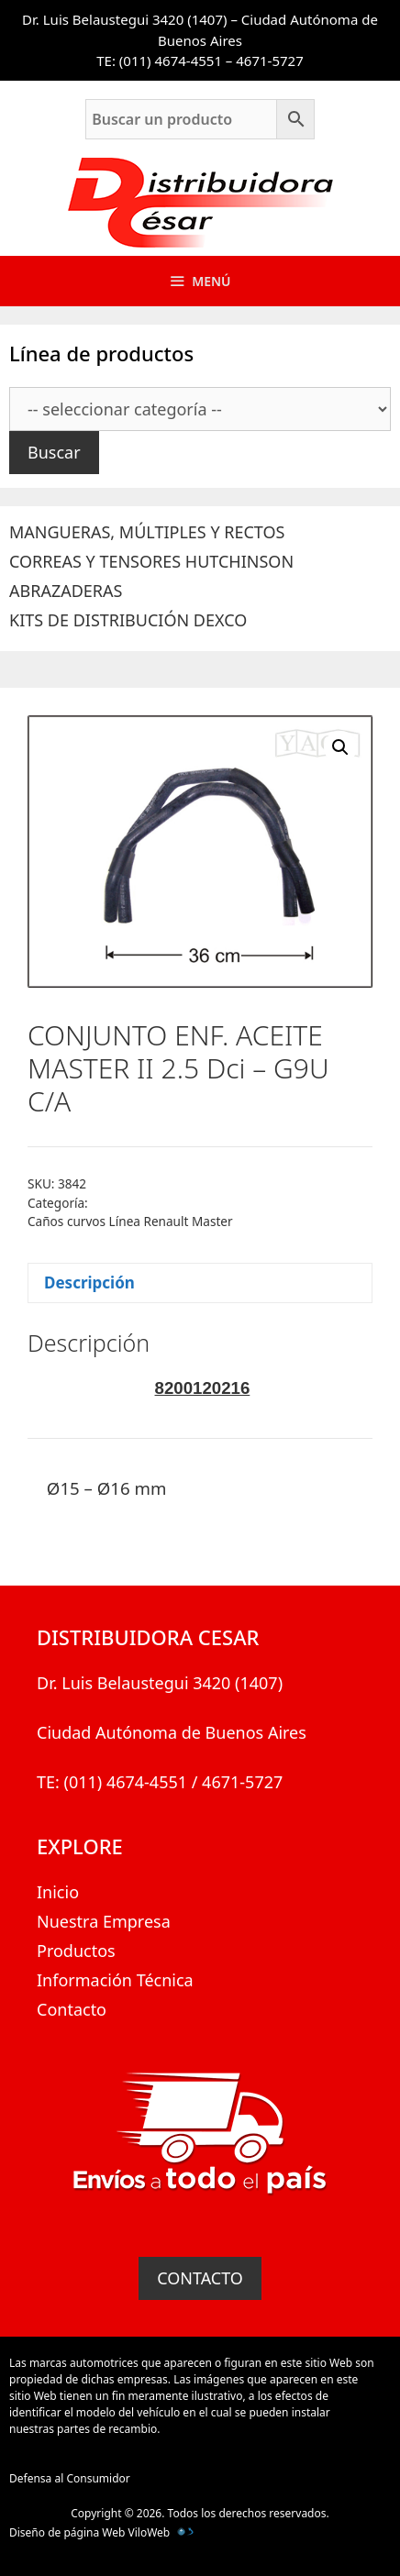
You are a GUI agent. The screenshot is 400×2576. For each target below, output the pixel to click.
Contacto (71, 2009)
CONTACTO (200, 2278)
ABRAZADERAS (65, 591)
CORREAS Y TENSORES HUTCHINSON (151, 561)
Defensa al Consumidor (69, 2478)
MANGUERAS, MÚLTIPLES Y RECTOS (146, 532)
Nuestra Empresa (104, 1921)
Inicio (58, 1892)
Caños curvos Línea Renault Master (130, 1221)
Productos (76, 1951)
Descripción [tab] (89, 1282)
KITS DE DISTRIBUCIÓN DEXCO (128, 620)
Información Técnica (115, 1980)
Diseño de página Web (67, 2532)
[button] (340, 747)
